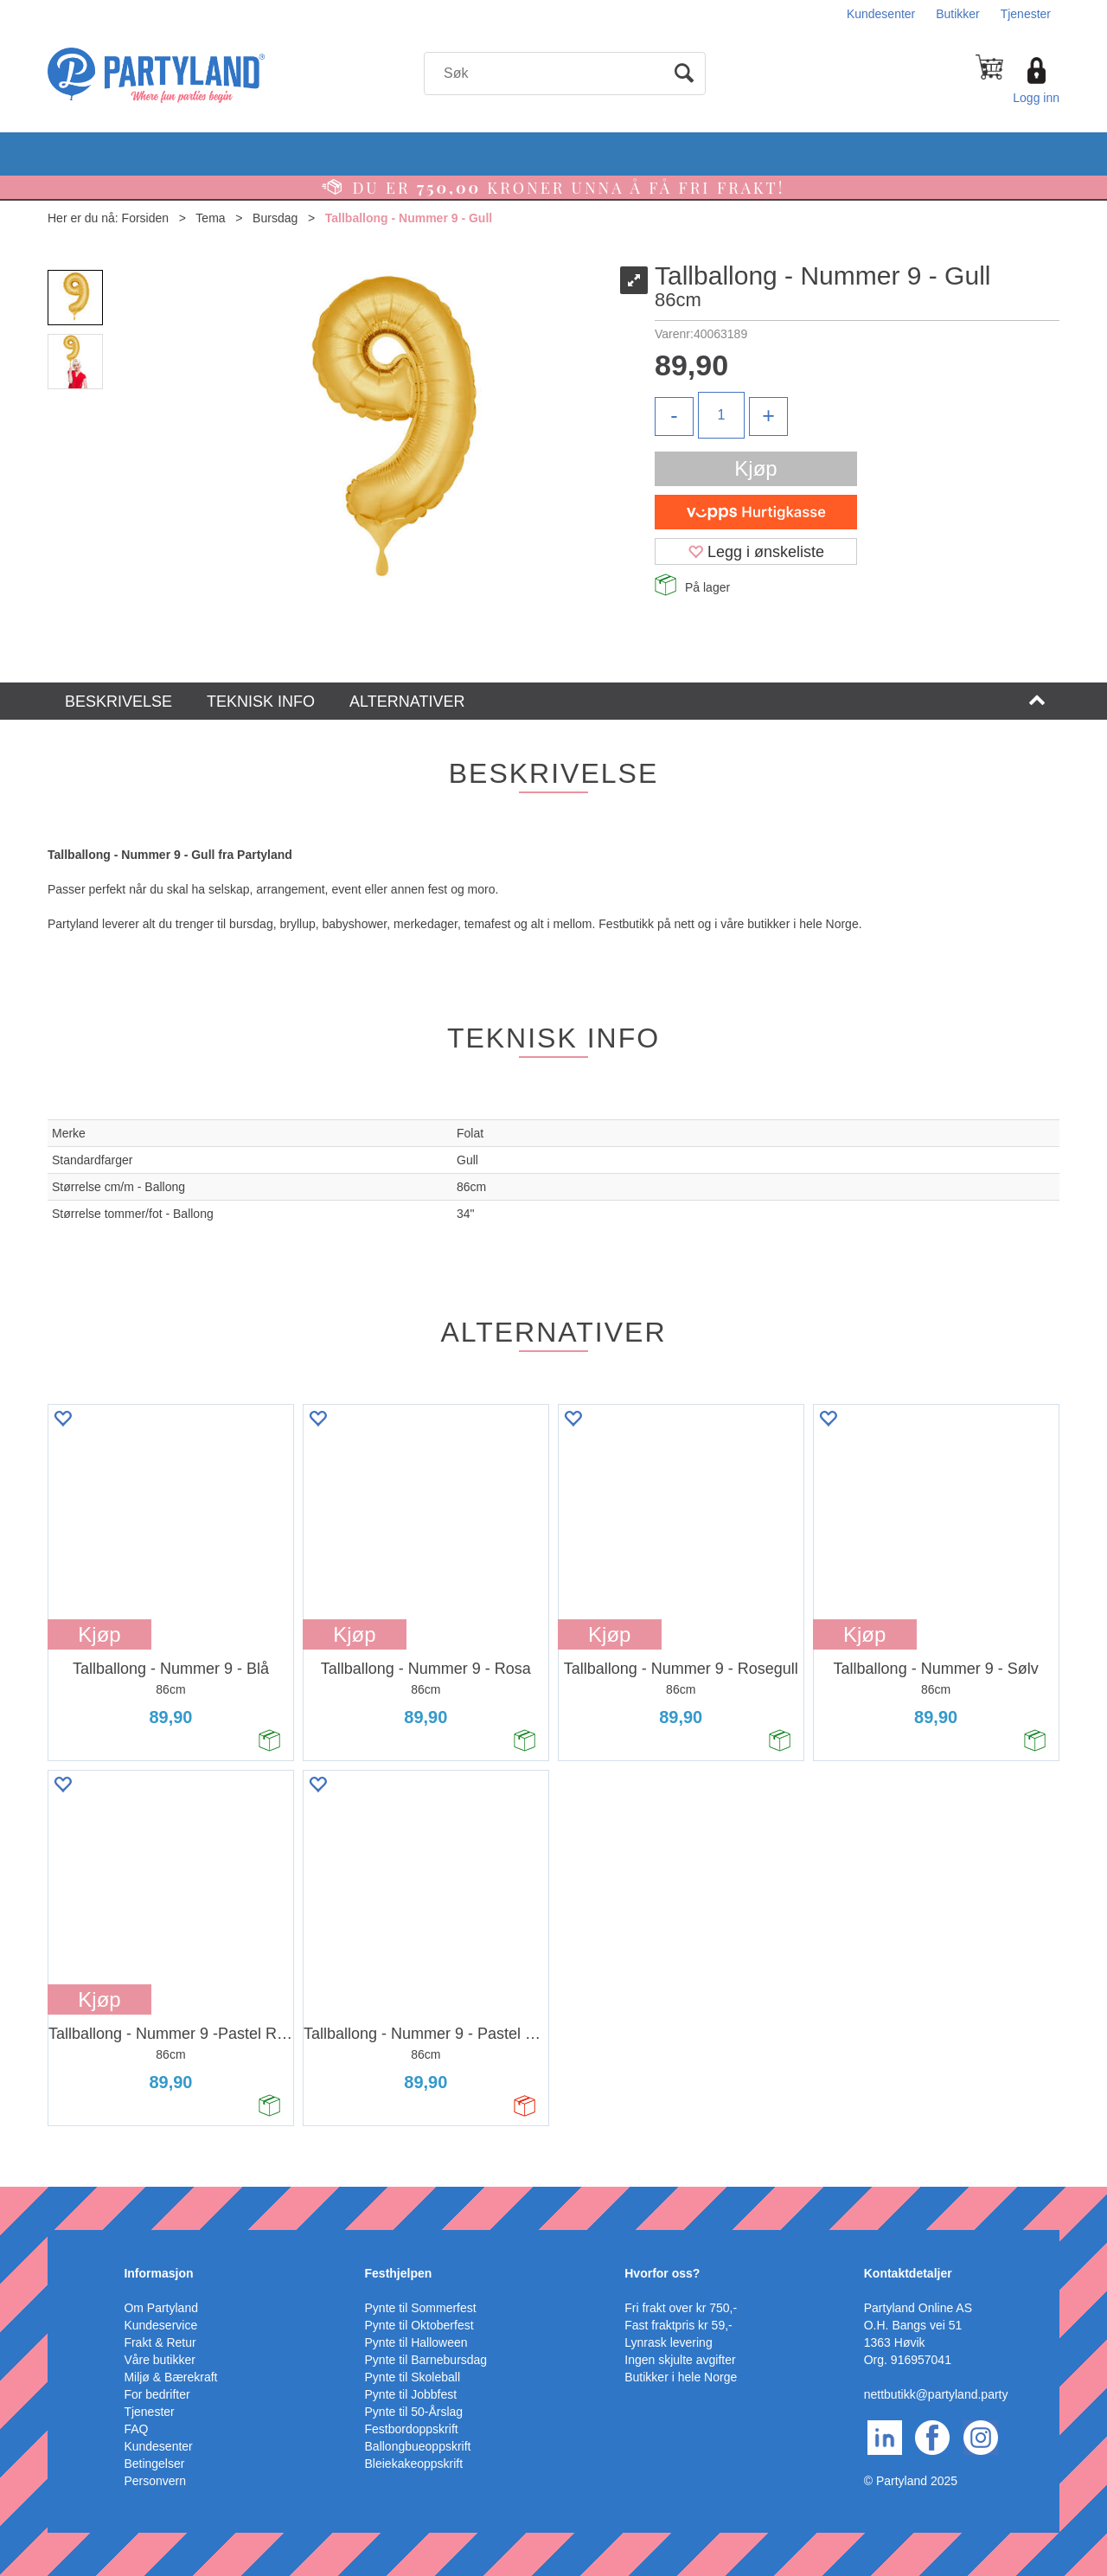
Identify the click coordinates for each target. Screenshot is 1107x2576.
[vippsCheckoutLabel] (756, 512)
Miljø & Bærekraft (170, 2377)
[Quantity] (721, 415)
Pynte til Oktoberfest (419, 2325)
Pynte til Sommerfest (421, 2308)
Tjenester (1026, 14)
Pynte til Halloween (416, 2342)
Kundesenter (881, 14)
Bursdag (275, 218)
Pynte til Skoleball (413, 2377)
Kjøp (755, 468)
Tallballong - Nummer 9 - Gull (408, 218)
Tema (210, 218)
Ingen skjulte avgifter (679, 2360)
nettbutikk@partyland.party (936, 2394)
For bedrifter (156, 2394)
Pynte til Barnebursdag (426, 2360)
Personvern (155, 2481)
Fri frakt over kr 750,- (680, 2308)
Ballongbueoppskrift (418, 2446)
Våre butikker (159, 2360)
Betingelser (154, 2463)
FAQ (136, 2429)
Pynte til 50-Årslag (414, 2412)
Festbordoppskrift (411, 2429)
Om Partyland (161, 2308)
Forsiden (145, 218)
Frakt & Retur (159, 2342)
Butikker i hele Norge (680, 2377)
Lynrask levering (668, 2342)
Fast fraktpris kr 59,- (678, 2325)
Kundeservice (160, 2325)
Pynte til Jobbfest (411, 2394)
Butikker (958, 14)
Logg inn (1036, 98)
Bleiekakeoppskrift (414, 2463)
